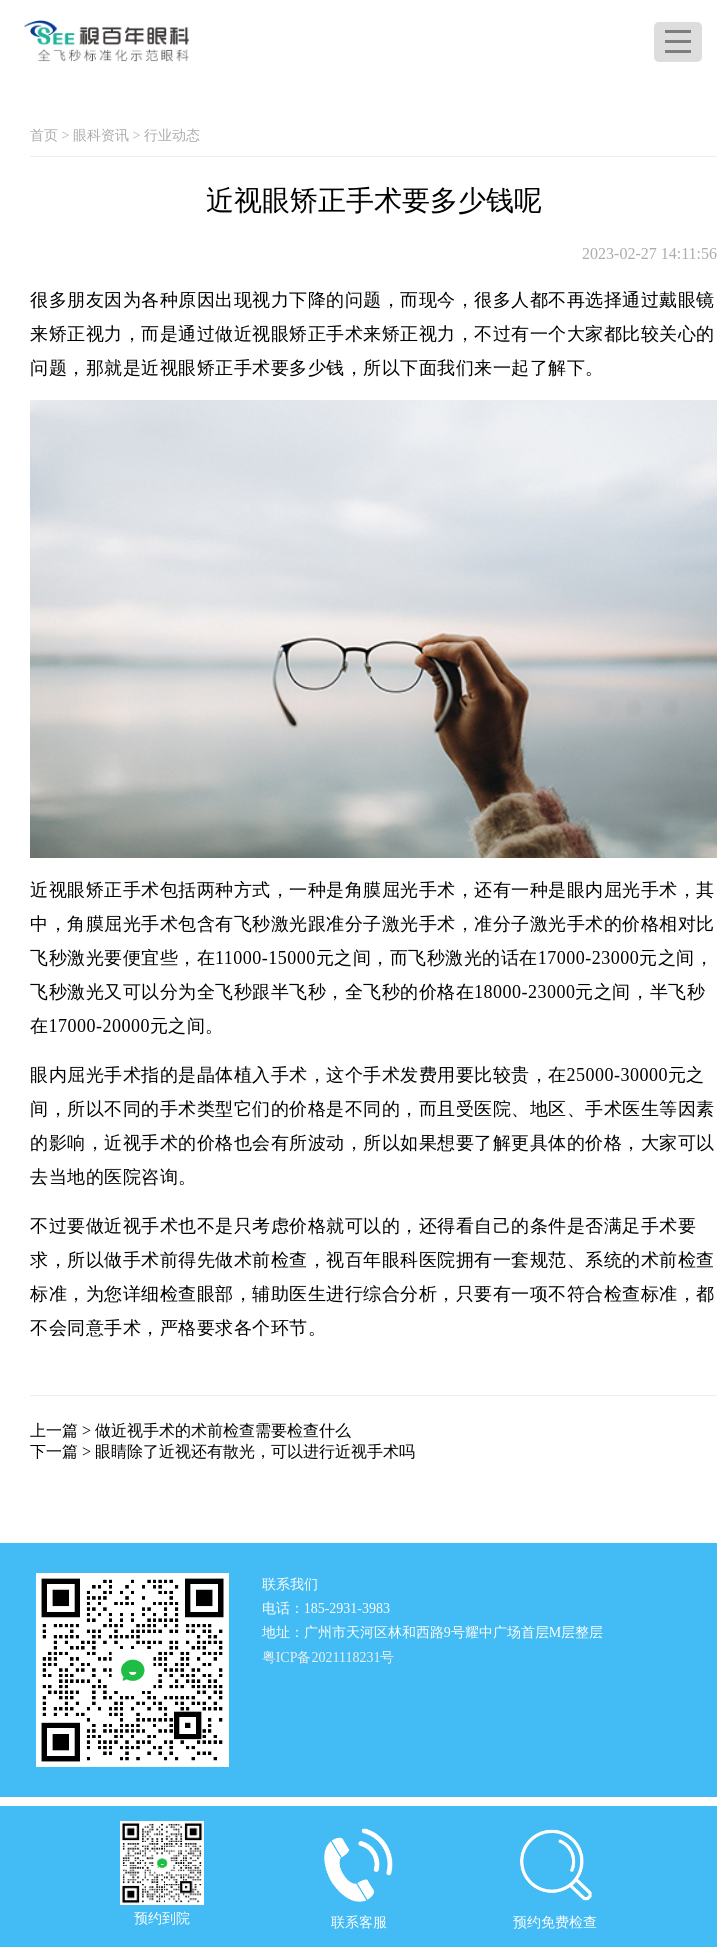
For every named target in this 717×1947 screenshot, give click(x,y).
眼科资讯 (101, 135)
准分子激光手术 (539, 924)
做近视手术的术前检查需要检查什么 (223, 1430)
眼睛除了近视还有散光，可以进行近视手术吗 (255, 1451)
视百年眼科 (372, 1260)
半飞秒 (678, 992)
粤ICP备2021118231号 (328, 1657)
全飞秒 (373, 992)
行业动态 (172, 135)
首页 (44, 135)
